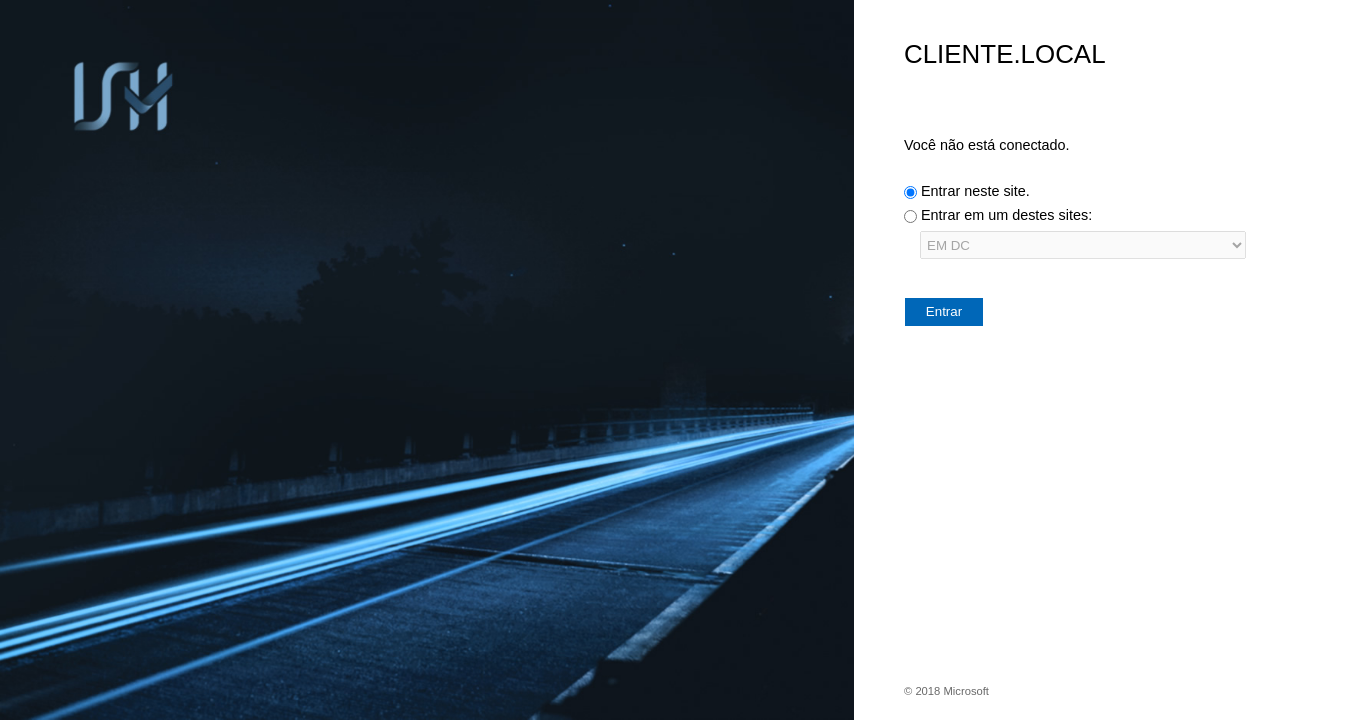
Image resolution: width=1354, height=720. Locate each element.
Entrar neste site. (975, 191)
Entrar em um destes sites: (1006, 215)
